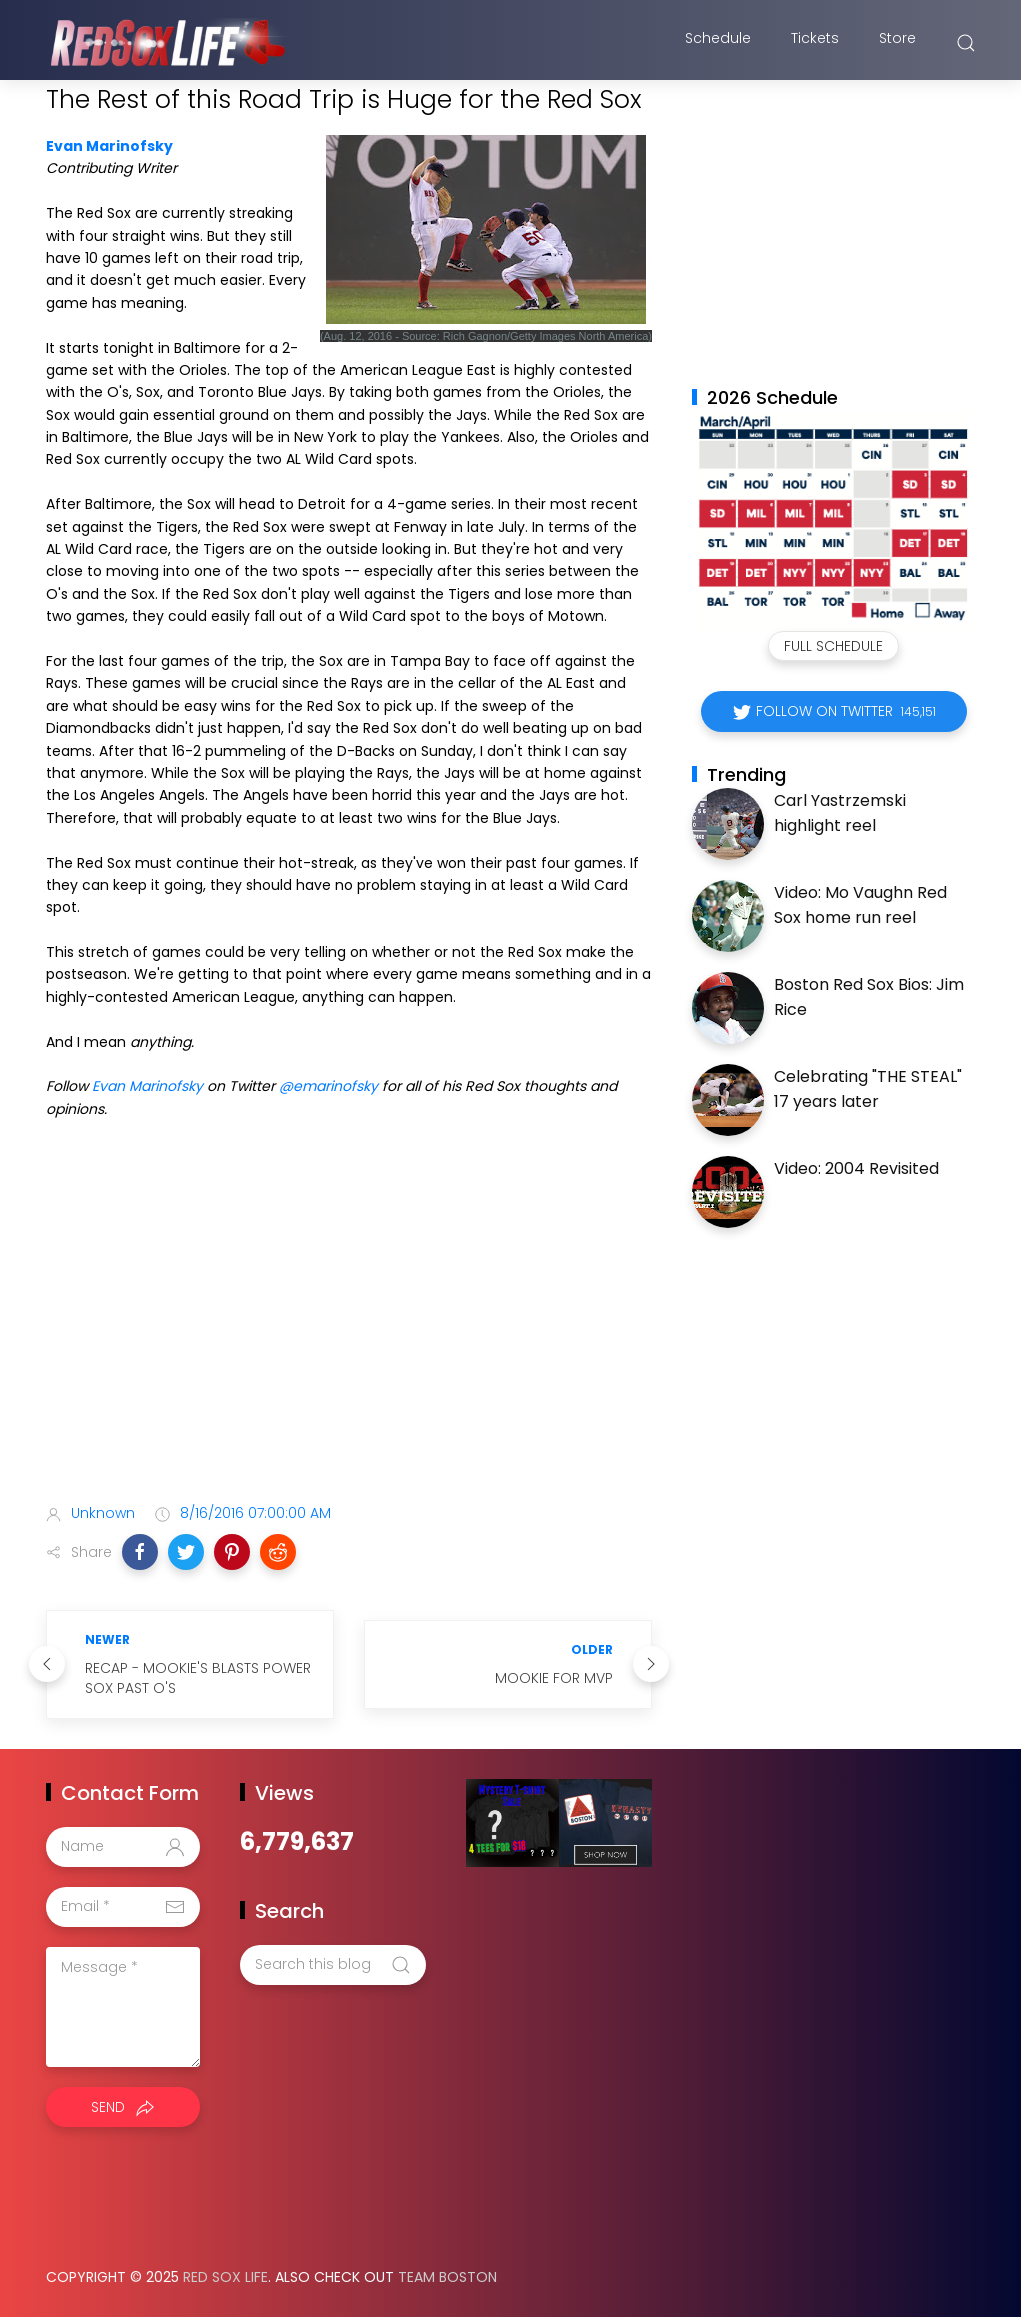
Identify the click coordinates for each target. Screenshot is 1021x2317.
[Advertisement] (349, 1330)
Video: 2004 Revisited (856, 1168)
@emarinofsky (328, 1086)
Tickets (815, 43)
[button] (140, 1552)
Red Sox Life (225, 2277)
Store (897, 43)
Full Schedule (833, 646)
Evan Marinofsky (109, 146)
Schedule (718, 43)
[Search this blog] (333, 1965)
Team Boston (447, 2277)
